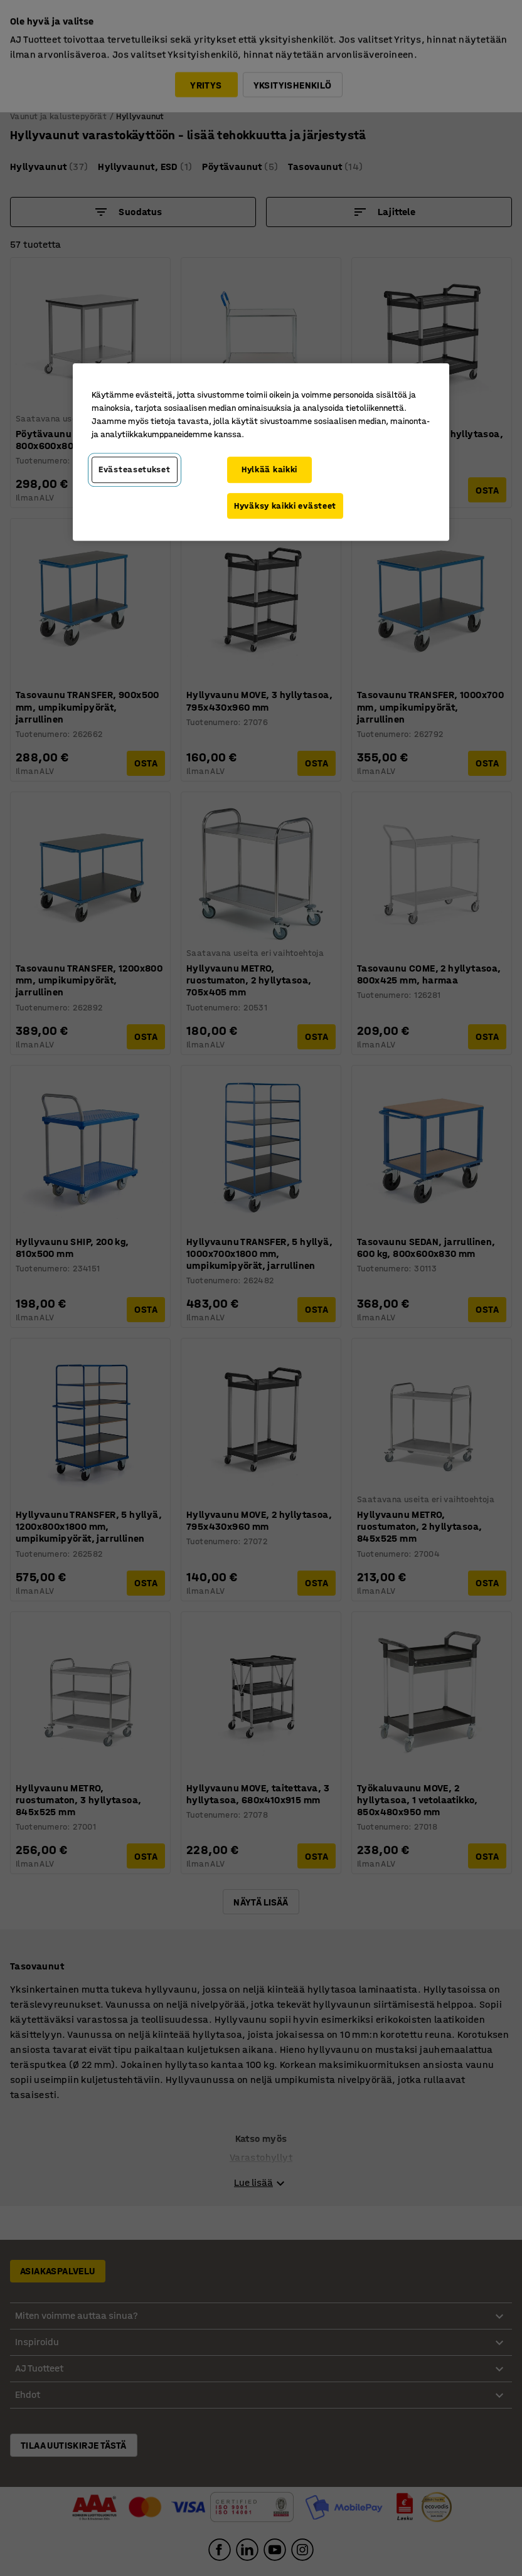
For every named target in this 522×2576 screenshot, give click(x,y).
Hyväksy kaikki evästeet (285, 506)
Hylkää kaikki (269, 469)
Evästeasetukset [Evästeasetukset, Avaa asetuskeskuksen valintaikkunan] (135, 469)
